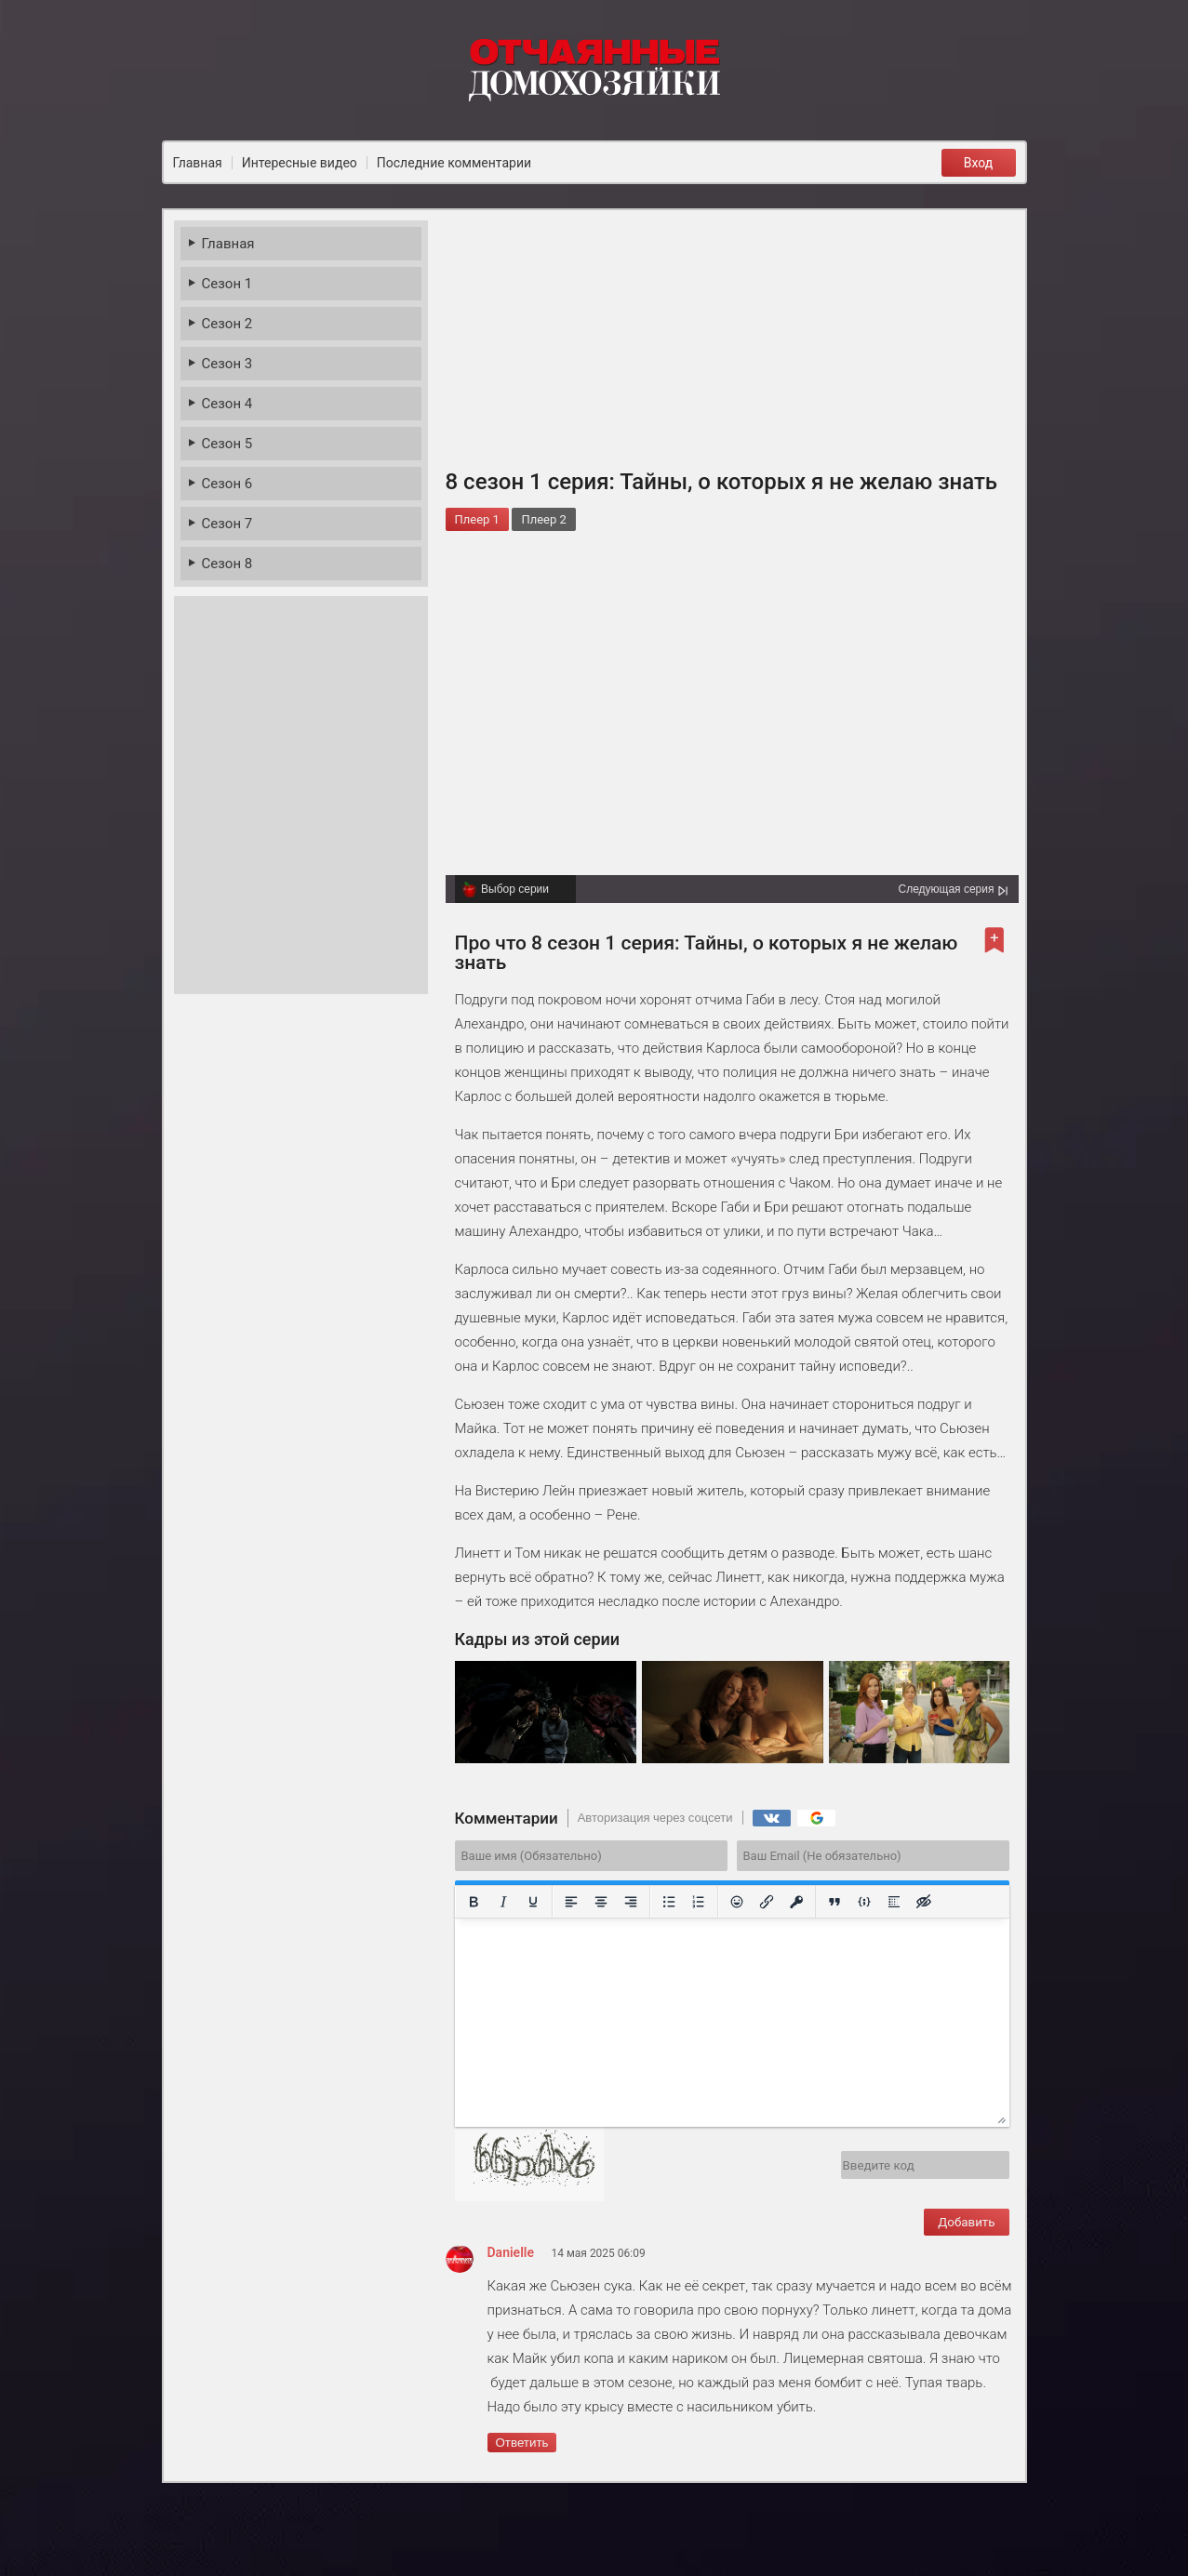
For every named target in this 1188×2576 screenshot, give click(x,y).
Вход (978, 162)
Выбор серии (515, 889)
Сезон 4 (227, 403)
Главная (228, 243)
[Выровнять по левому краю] (571, 1902)
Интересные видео (299, 162)
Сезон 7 (227, 523)
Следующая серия (946, 889)
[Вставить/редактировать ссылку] (766, 1902)
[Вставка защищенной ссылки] (796, 1902)
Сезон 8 (227, 563)
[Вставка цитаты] (834, 1902)
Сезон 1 (227, 283)
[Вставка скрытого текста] (924, 1902)
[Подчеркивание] (533, 1902)
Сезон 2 (227, 323)
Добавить (966, 2222)
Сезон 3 (227, 363)
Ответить (522, 2443)
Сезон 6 (227, 483)
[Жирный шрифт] (473, 1902)
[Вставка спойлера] (894, 1902)
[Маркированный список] (669, 1902)
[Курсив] (503, 1902)
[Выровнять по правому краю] (631, 1902)
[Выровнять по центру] (601, 1902)
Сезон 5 (227, 443)
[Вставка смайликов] (737, 1902)
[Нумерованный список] (699, 1902)
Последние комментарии (454, 162)
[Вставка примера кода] (864, 1902)
